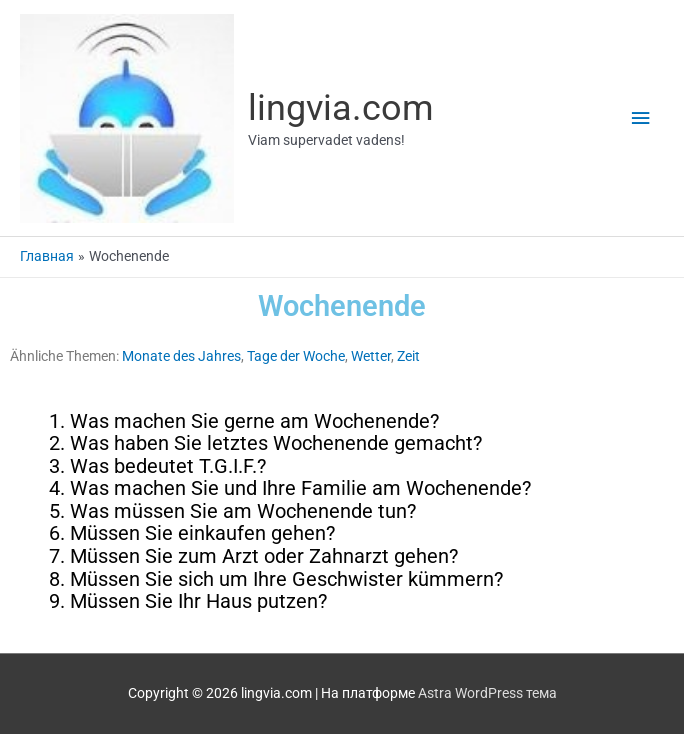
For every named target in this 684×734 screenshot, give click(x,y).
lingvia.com (341, 107)
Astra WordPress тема (487, 693)
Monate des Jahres (181, 356)
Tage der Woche (296, 356)
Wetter (371, 356)
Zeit (408, 356)
